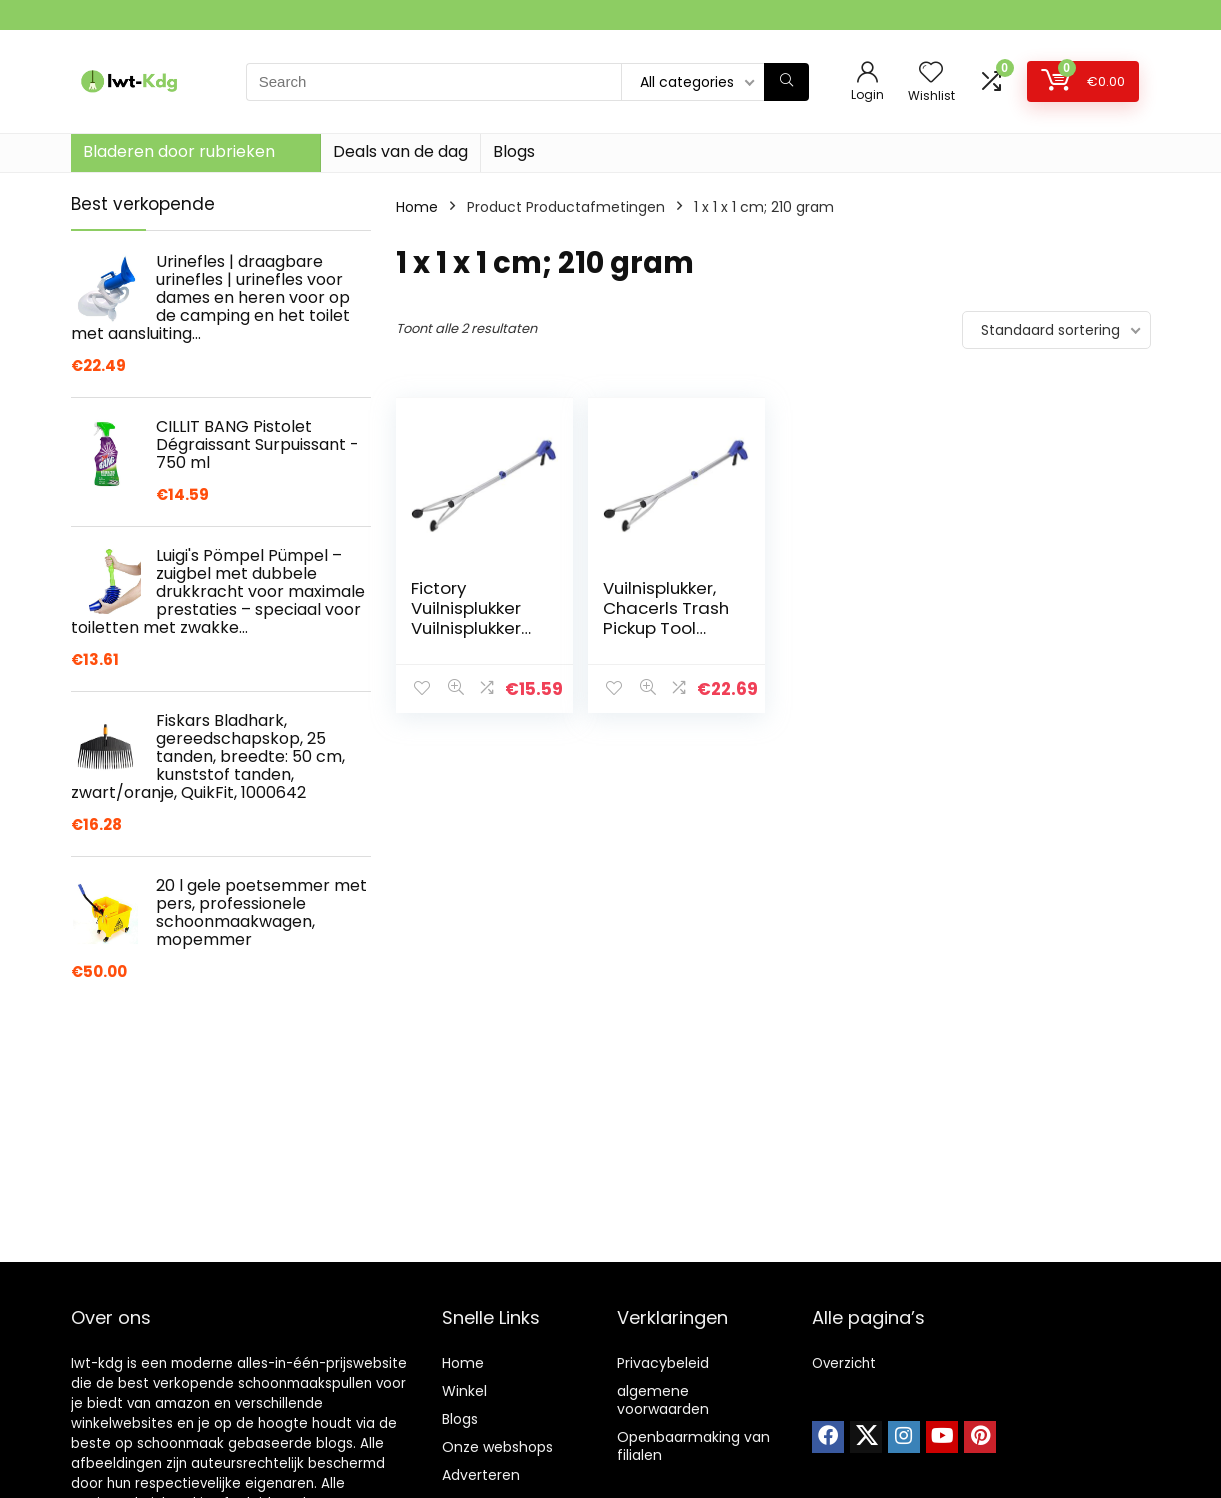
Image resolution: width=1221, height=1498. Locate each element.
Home (417, 207)
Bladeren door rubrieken (179, 151)
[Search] (786, 82)
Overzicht (844, 1363)
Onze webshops (497, 1447)
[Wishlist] (931, 73)
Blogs (514, 151)
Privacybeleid (663, 1363)
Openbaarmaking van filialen (693, 1446)
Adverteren (481, 1475)
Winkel (464, 1391)
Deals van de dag (400, 151)
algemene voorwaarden (663, 1400)
